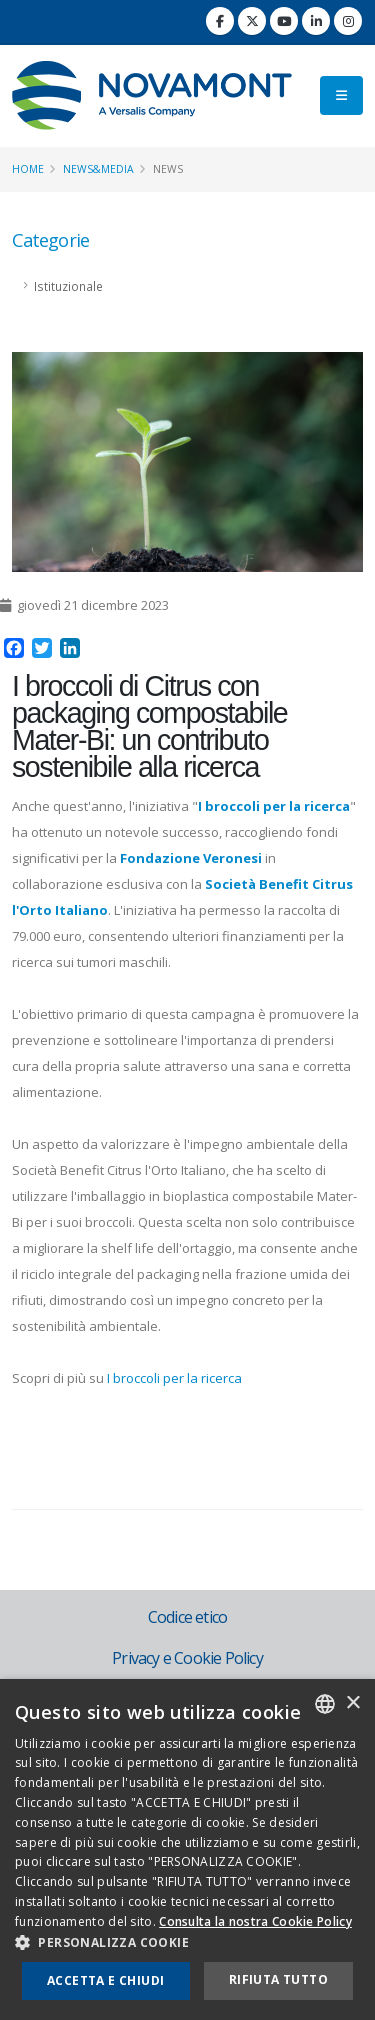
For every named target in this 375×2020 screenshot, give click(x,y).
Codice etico (187, 1617)
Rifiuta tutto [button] (278, 1979)
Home (28, 169)
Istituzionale (68, 286)
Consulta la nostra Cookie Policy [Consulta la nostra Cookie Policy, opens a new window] (255, 1921)
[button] (187, 1943)
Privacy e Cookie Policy (187, 1658)
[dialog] (187, 1849)
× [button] (352, 1703)
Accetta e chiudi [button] (105, 1980)
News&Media (98, 169)
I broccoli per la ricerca (174, 1378)
